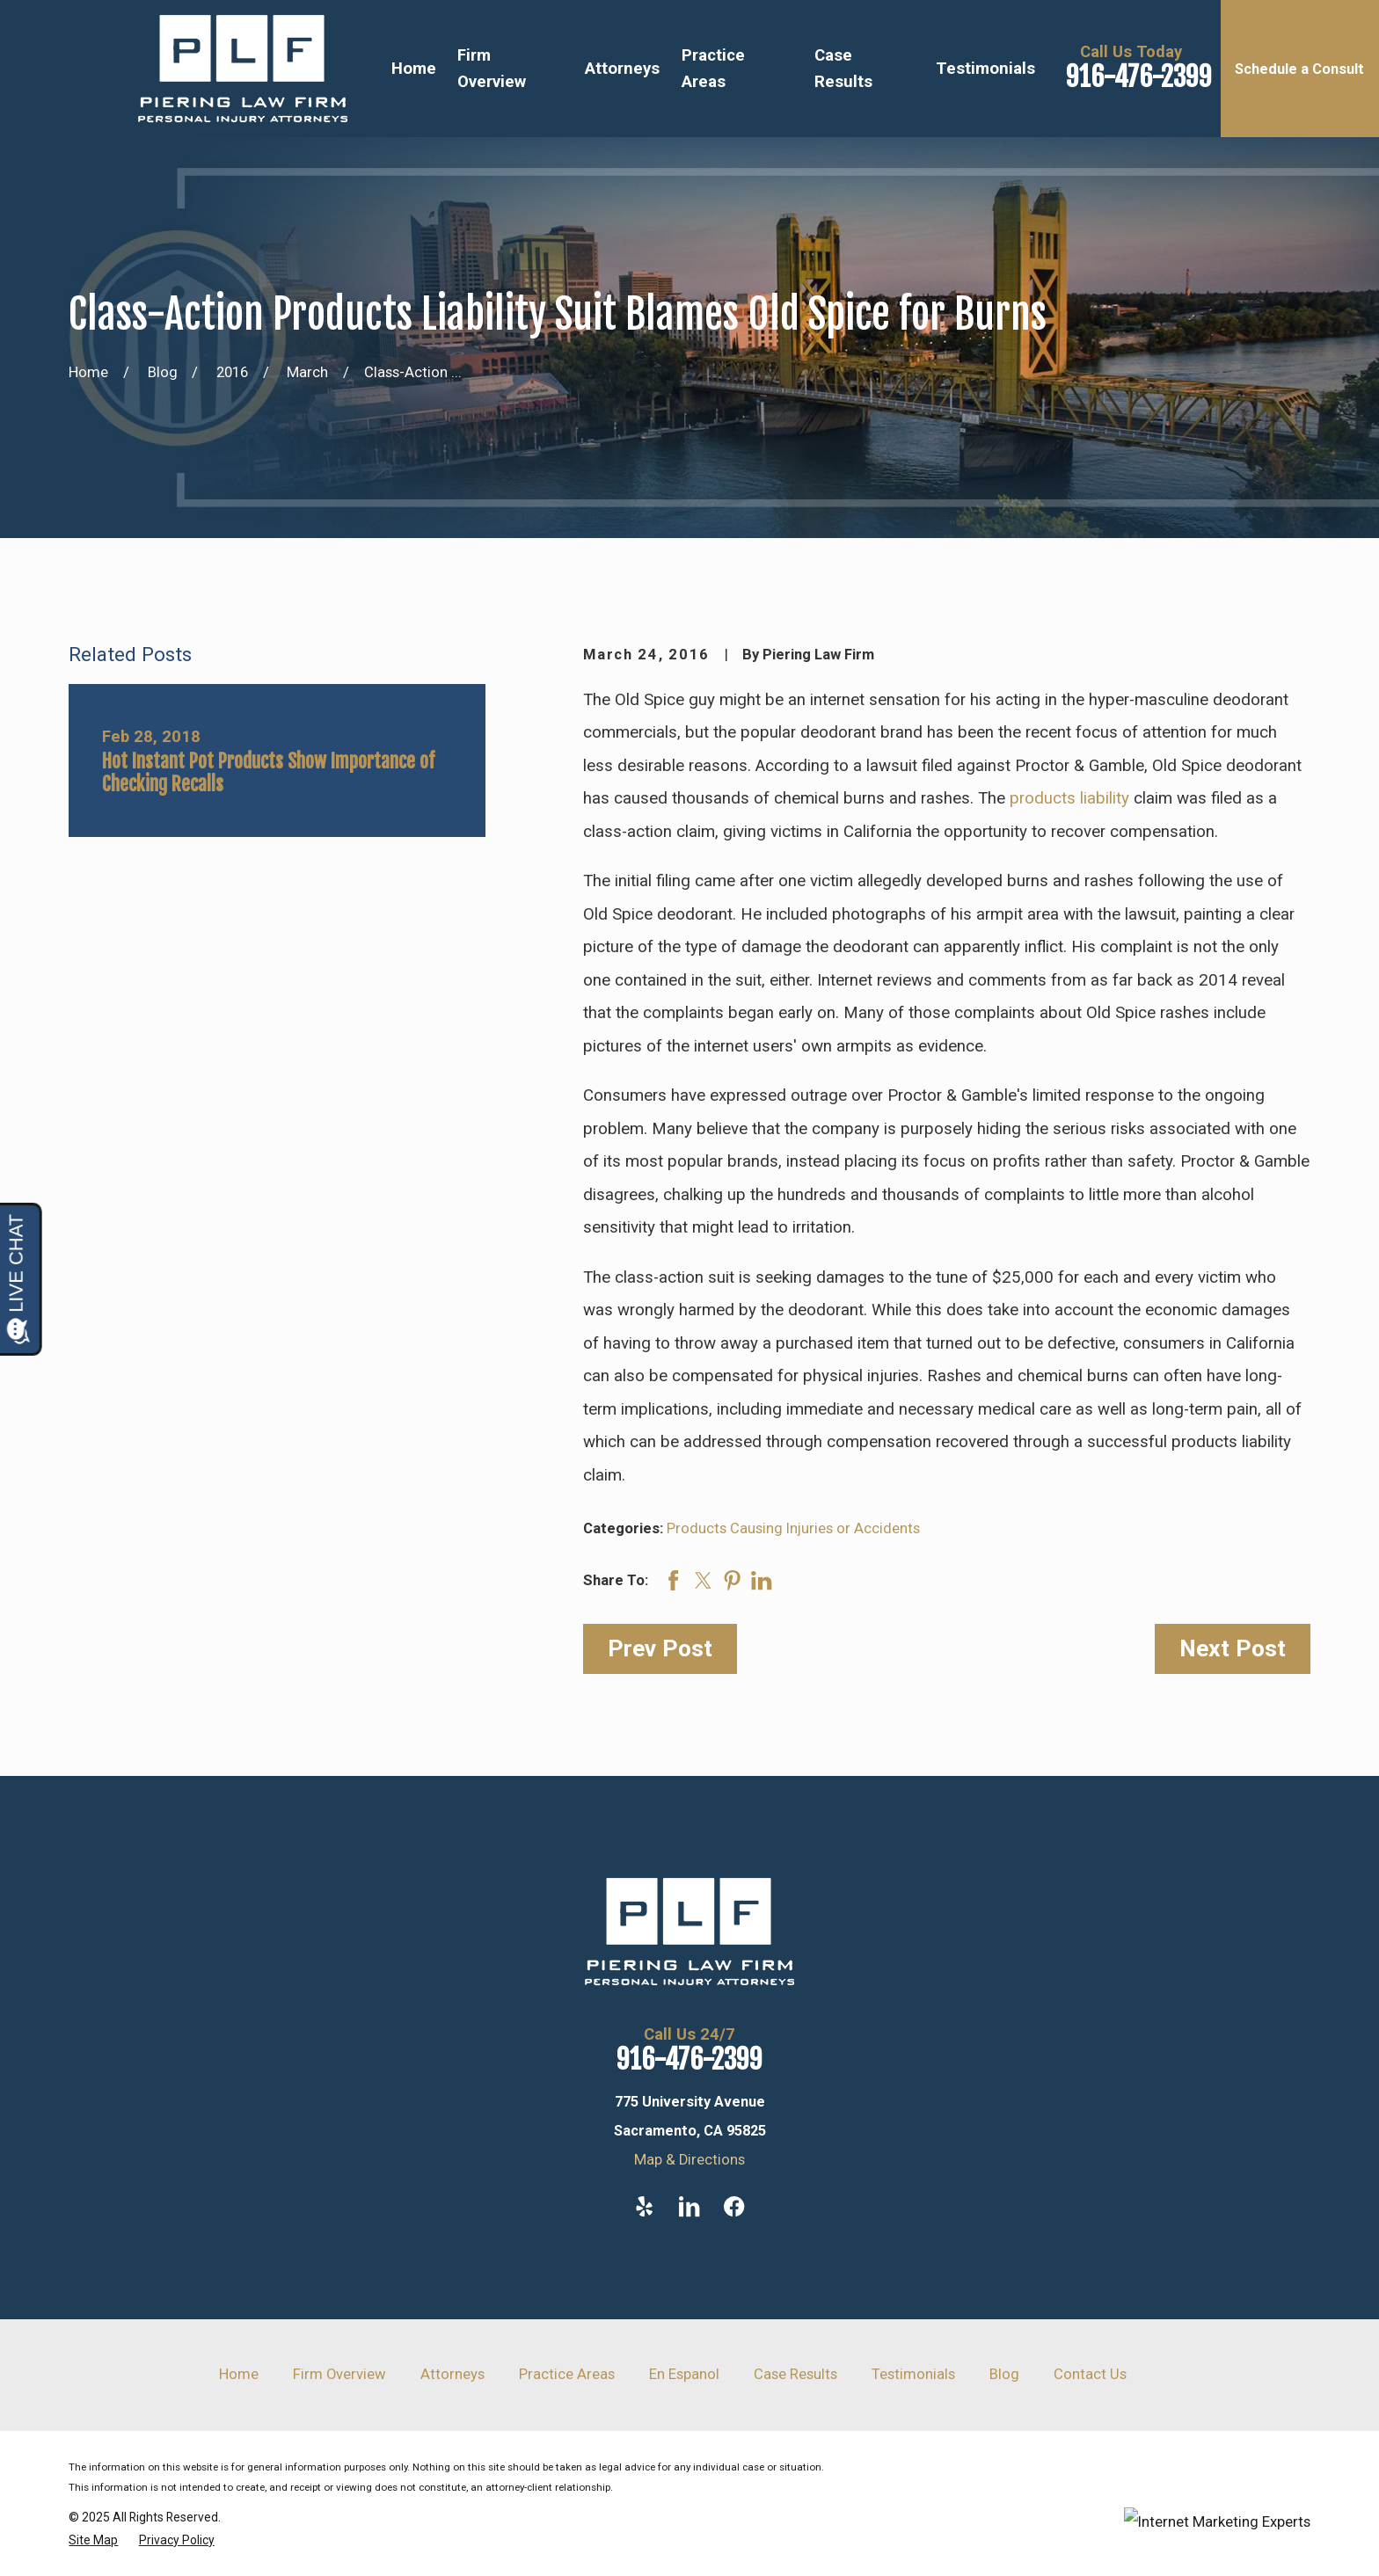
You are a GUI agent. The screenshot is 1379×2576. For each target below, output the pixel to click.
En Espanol (684, 2374)
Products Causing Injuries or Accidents (793, 1528)
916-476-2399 (1139, 77)
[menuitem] (93, 2540)
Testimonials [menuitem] (985, 68)
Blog (1004, 2374)
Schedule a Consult (1299, 69)
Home (239, 2374)
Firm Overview (339, 2374)
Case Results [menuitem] (843, 68)
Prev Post (660, 1648)
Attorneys (452, 2374)
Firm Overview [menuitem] (491, 68)
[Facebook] (734, 2206)
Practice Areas (567, 2374)
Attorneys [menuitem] (622, 68)
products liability (1069, 798)
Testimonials (913, 2374)
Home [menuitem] (413, 68)
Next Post (1232, 1648)
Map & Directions (689, 2159)
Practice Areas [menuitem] (713, 68)
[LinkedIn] (689, 2206)
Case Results (795, 2374)
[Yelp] (644, 2206)
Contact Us (1090, 2374)
